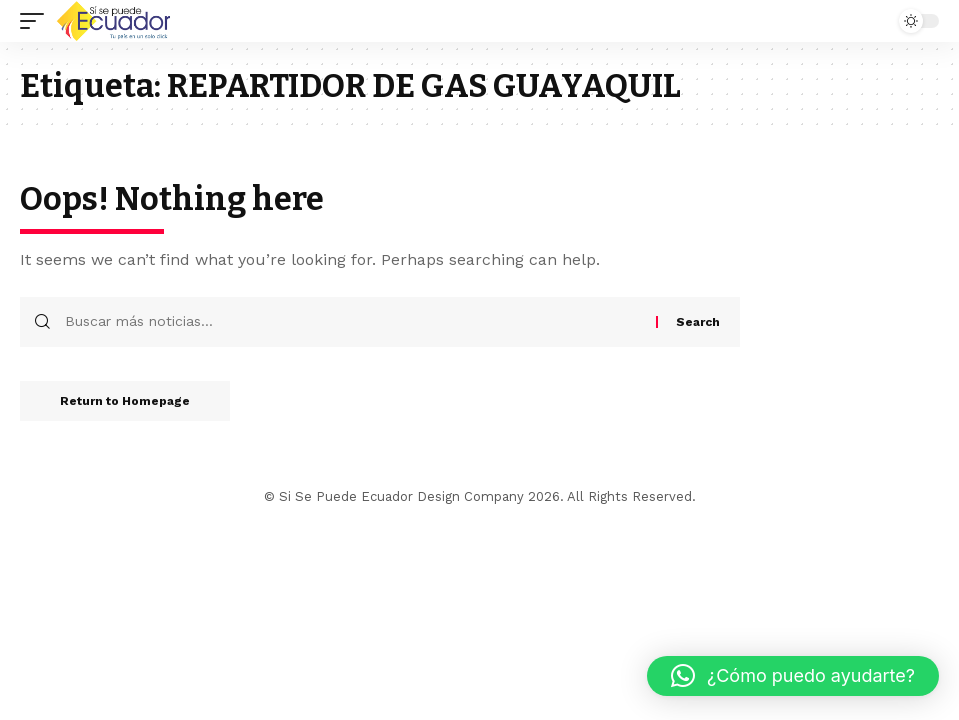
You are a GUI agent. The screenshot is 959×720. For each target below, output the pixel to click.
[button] (793, 676)
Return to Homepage (125, 401)
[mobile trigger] (37, 21)
